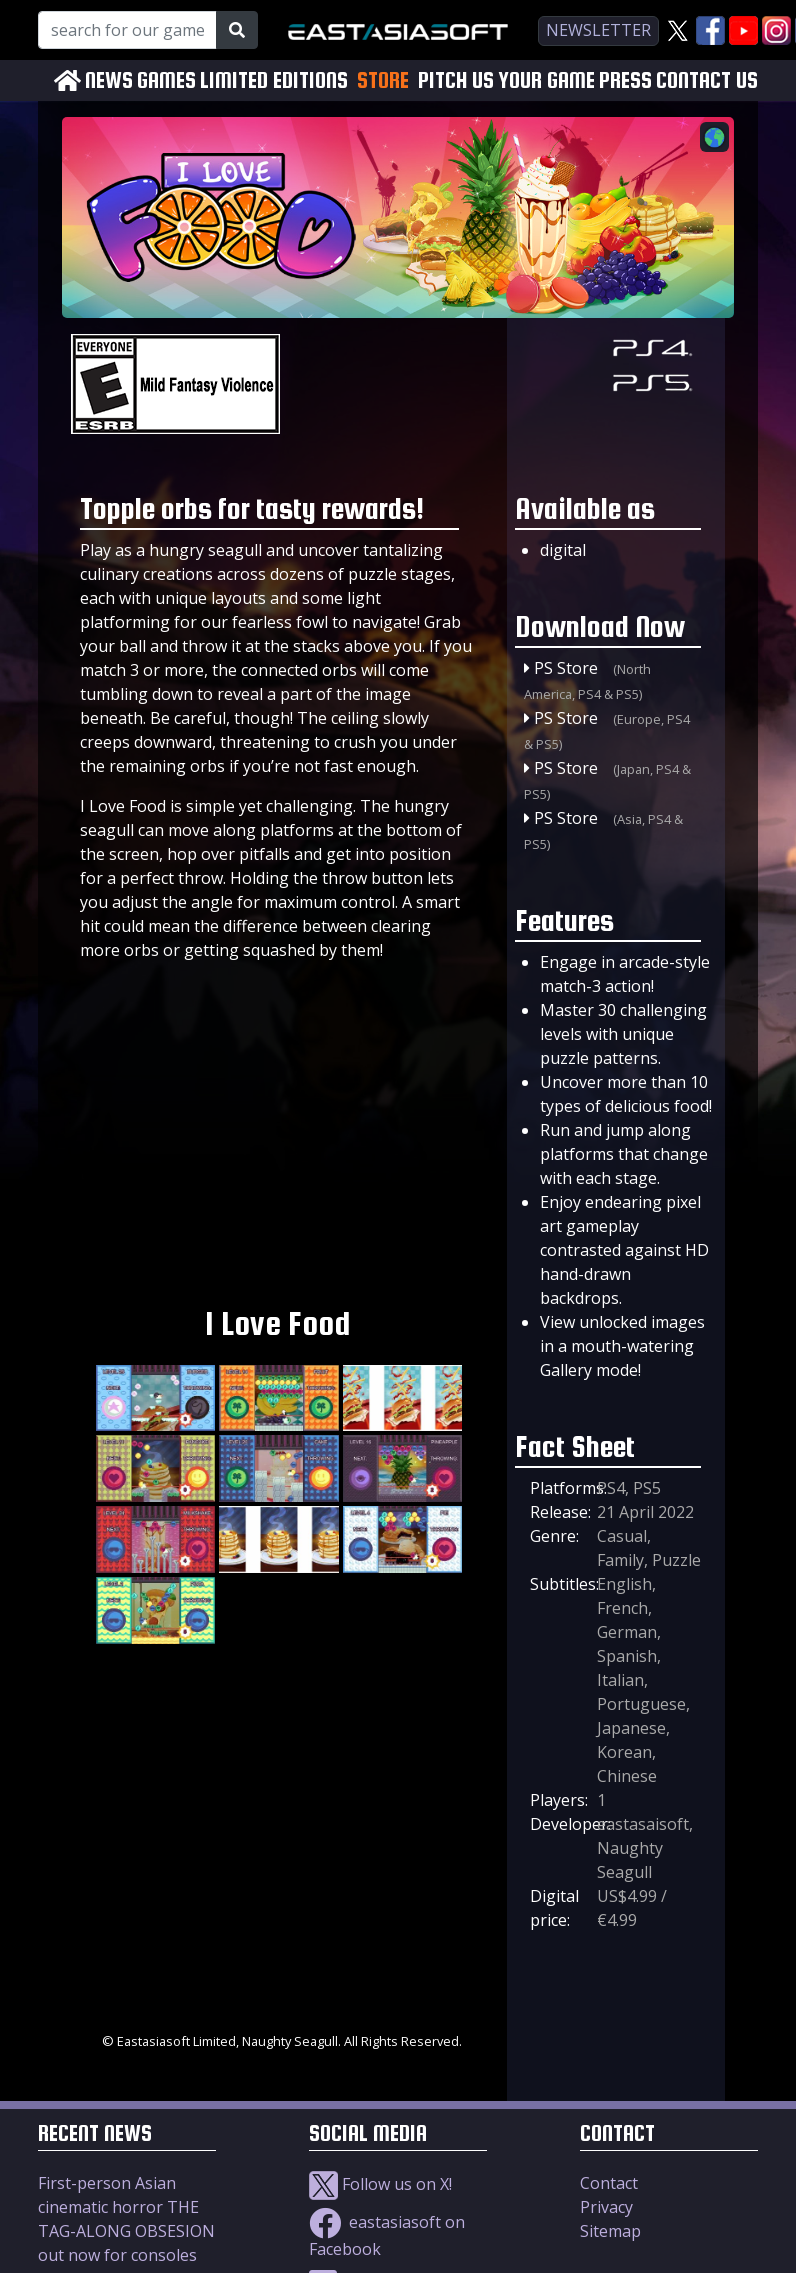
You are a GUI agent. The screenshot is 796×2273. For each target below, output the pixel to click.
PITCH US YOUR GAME (506, 80)
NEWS (109, 80)
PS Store (566, 668)
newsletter (598, 30)
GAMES (166, 80)
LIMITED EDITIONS (274, 80)
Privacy (606, 2207)
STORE (383, 80)
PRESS (625, 80)
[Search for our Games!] (127, 30)
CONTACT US (707, 80)
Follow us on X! (380, 2184)
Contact (609, 2183)
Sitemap (610, 2231)
